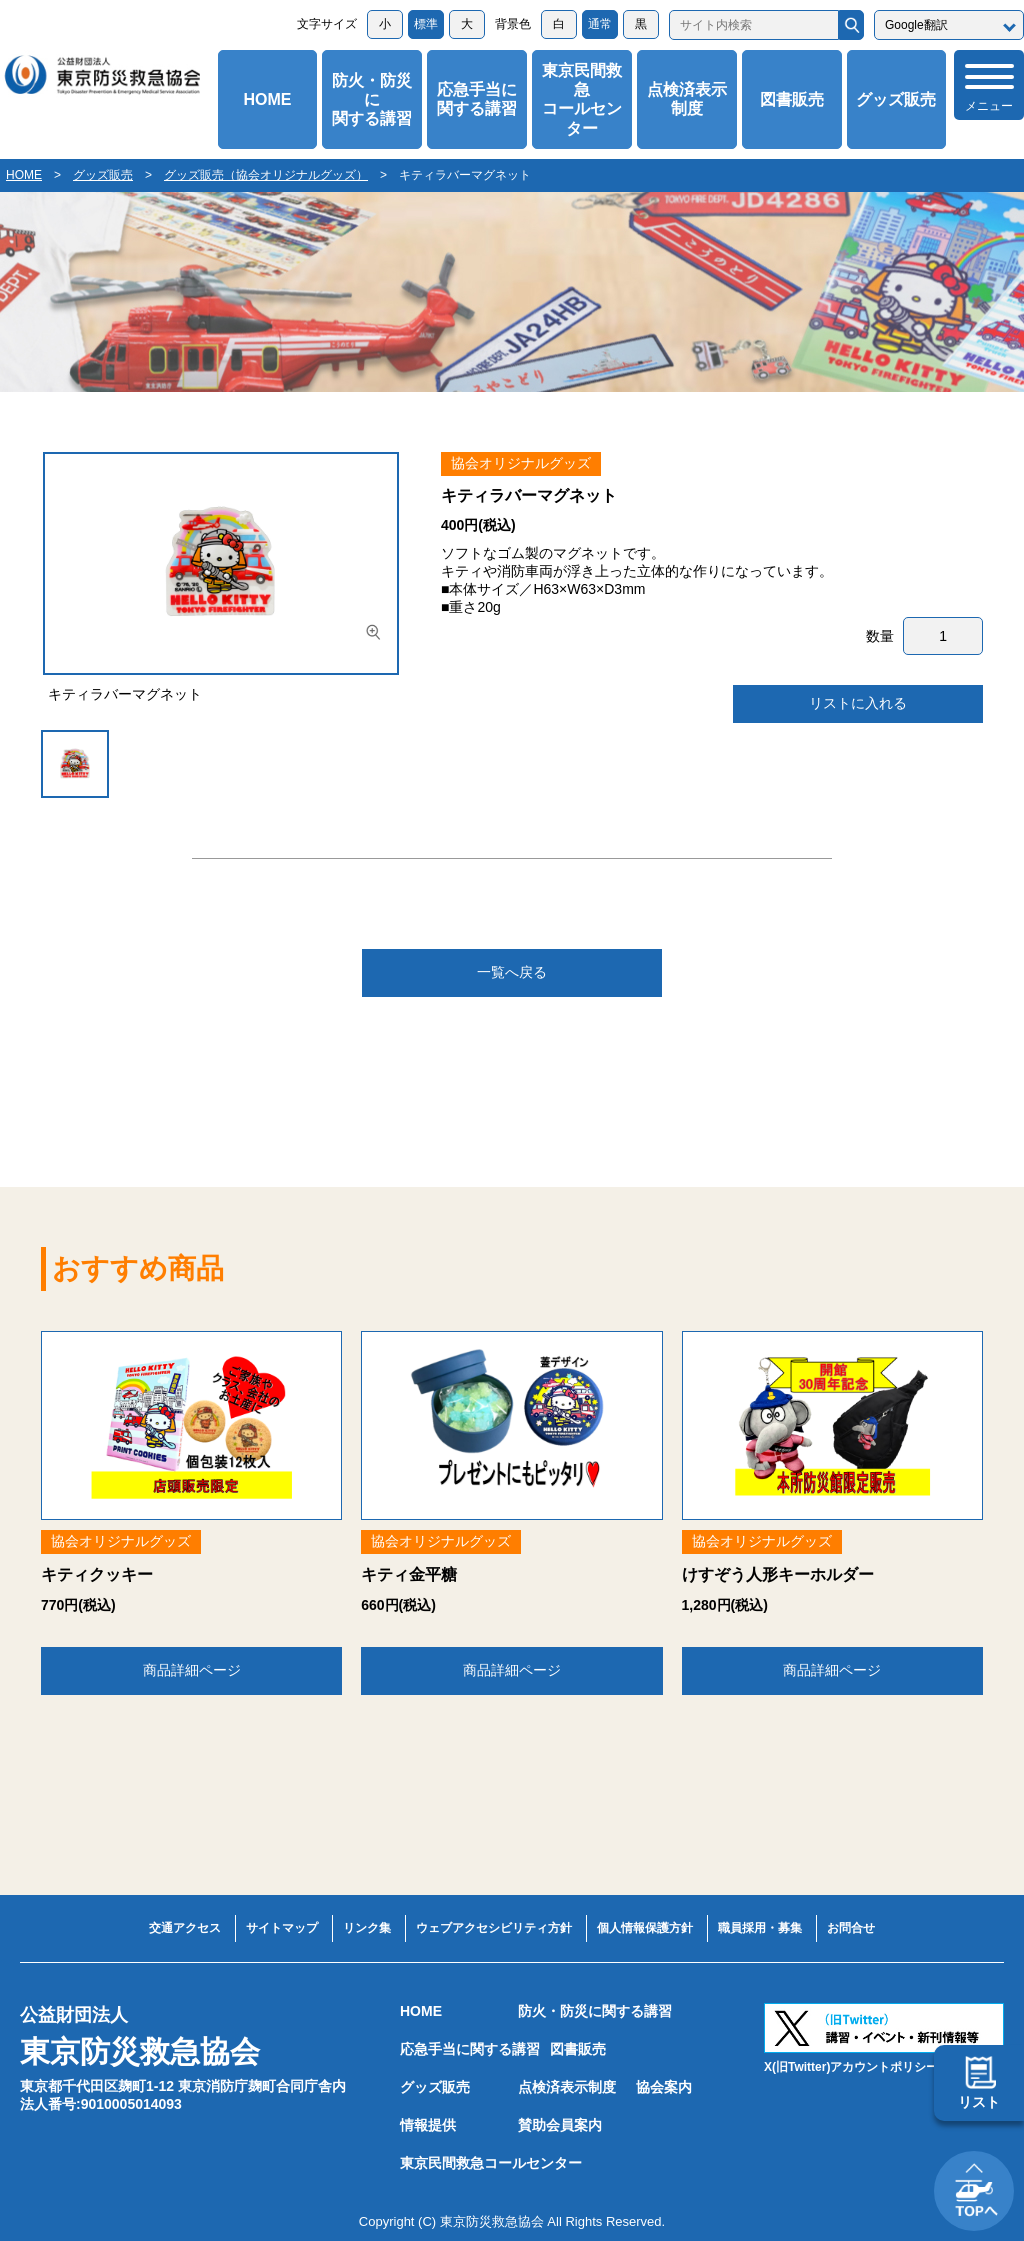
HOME (267, 99)
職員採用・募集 (760, 1928)
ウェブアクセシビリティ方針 (494, 1928)
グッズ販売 (896, 99)
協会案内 (664, 2087)
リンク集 (367, 1928)
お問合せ (851, 1928)
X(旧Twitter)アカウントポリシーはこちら (875, 2067)
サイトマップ (282, 1928)
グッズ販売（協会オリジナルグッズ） (266, 175)
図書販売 (792, 99)
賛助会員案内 (560, 2125)
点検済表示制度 (687, 99)
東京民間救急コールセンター (582, 99)
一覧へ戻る (512, 972)
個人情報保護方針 (645, 1928)
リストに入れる (858, 703)
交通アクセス (185, 1928)
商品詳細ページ (192, 1670)
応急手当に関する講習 (477, 99)
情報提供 (428, 2125)
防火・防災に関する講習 (372, 99)
